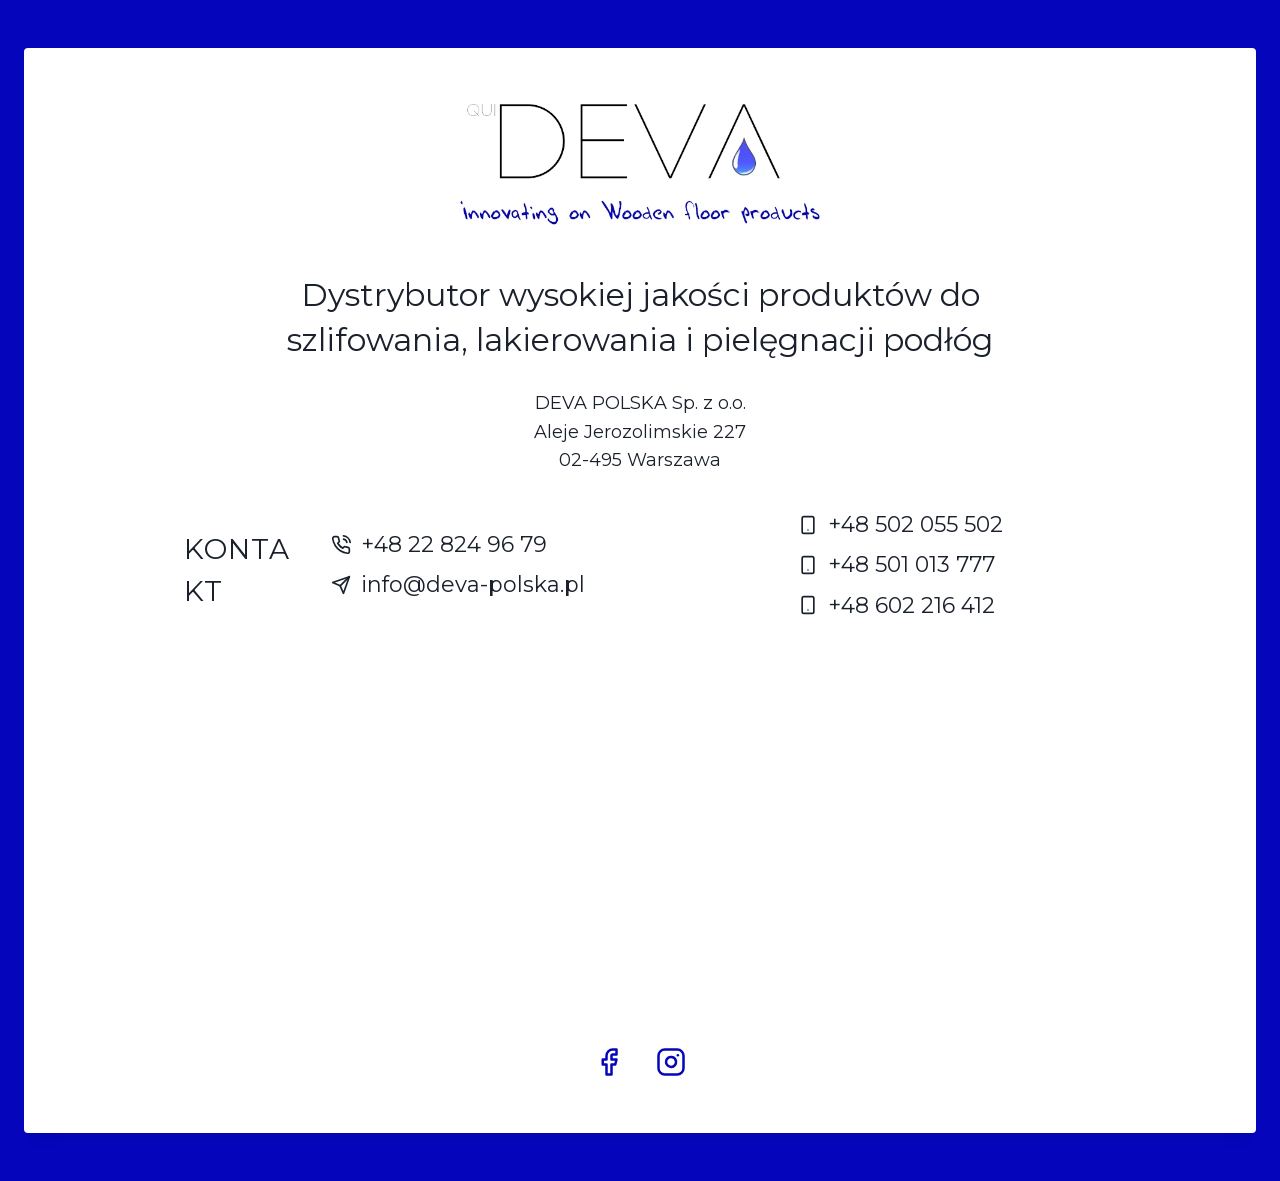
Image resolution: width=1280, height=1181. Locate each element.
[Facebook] (609, 1062)
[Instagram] (671, 1062)
